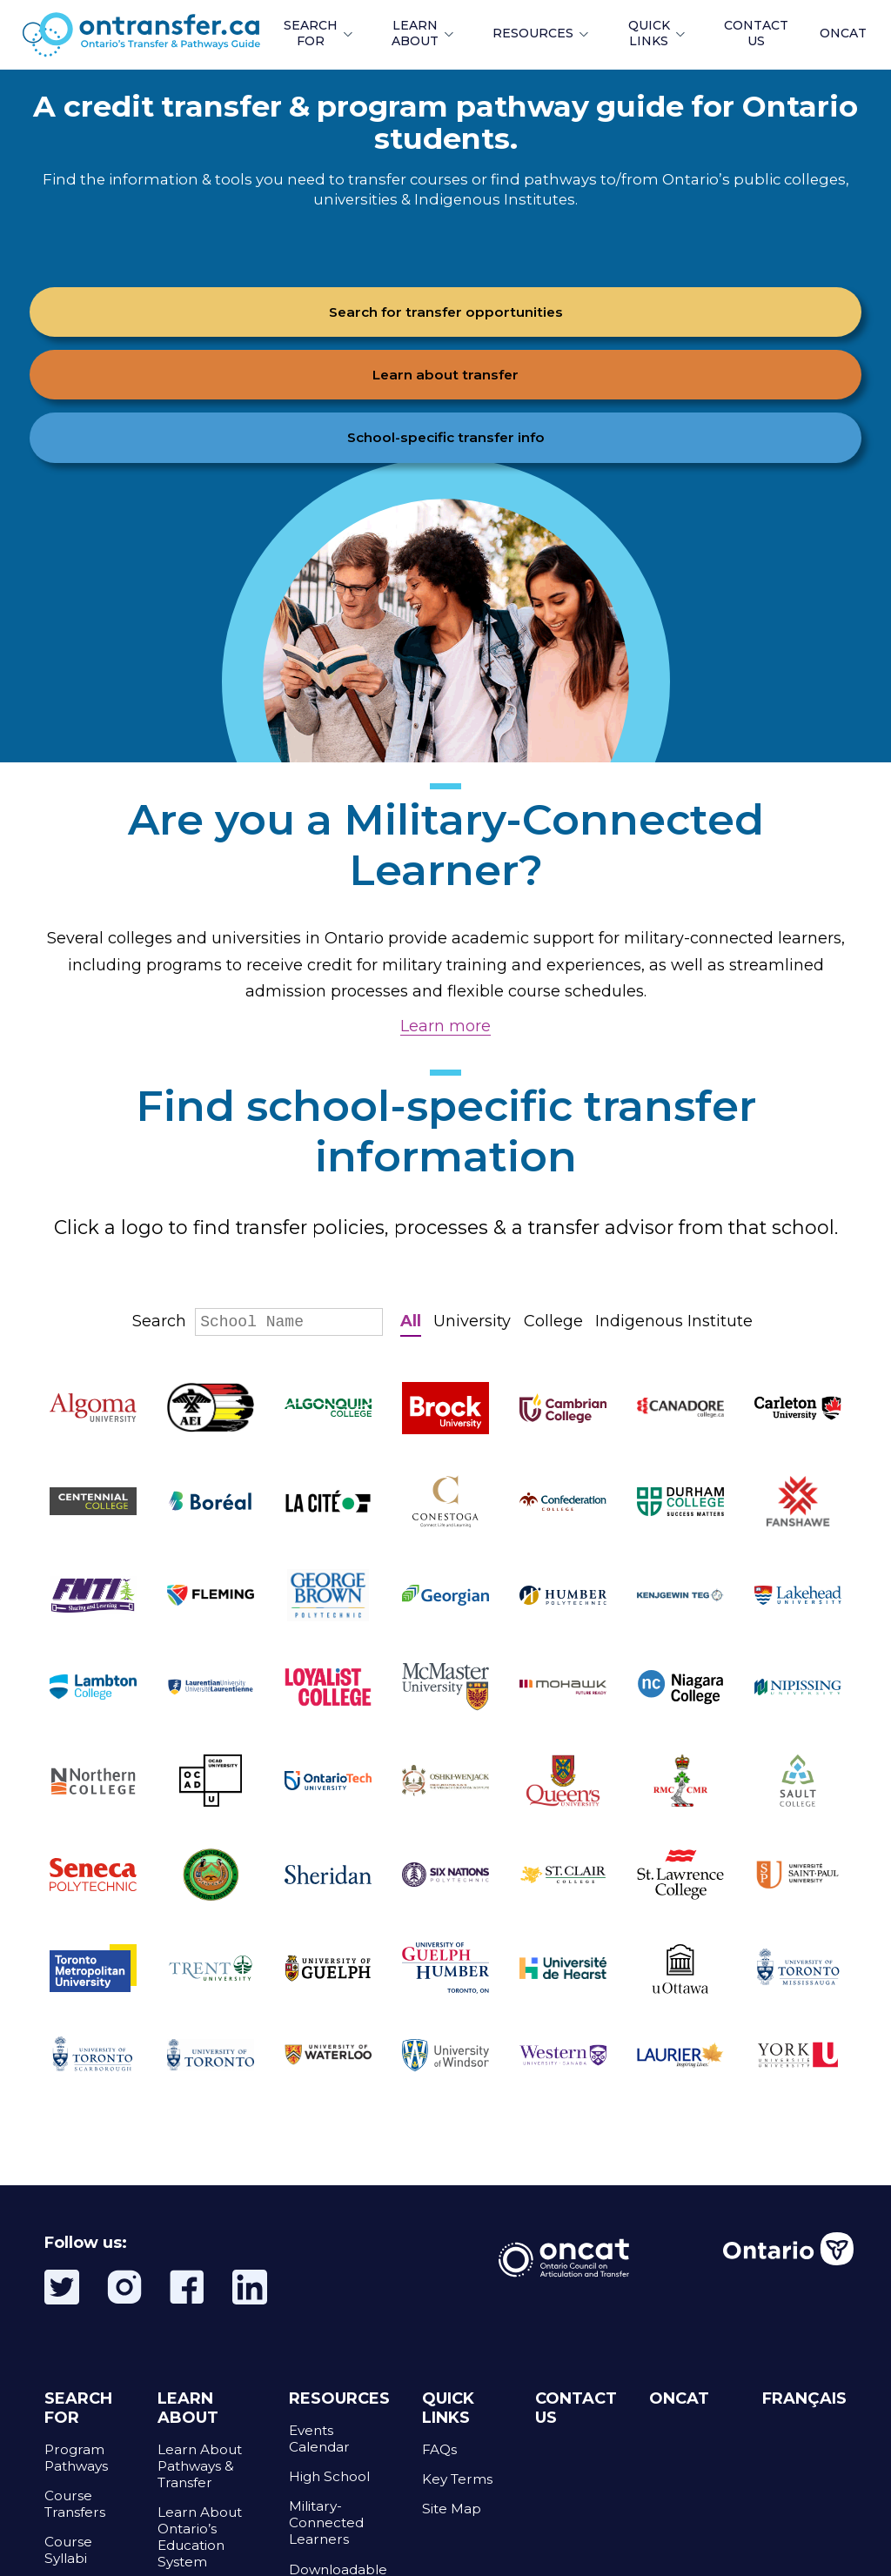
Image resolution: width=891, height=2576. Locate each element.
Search (257, 1321)
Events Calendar (319, 2438)
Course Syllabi (68, 2549)
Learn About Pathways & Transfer (199, 2466)
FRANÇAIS (804, 2398)
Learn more (445, 1026)
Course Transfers (74, 2503)
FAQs (439, 2449)
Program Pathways (76, 2457)
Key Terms (457, 2479)
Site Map (451, 2508)
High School (329, 2476)
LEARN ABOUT (415, 33)
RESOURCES (532, 33)
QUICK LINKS (649, 33)
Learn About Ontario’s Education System (199, 2537)
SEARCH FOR (311, 33)
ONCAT (843, 33)
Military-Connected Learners (326, 2522)
